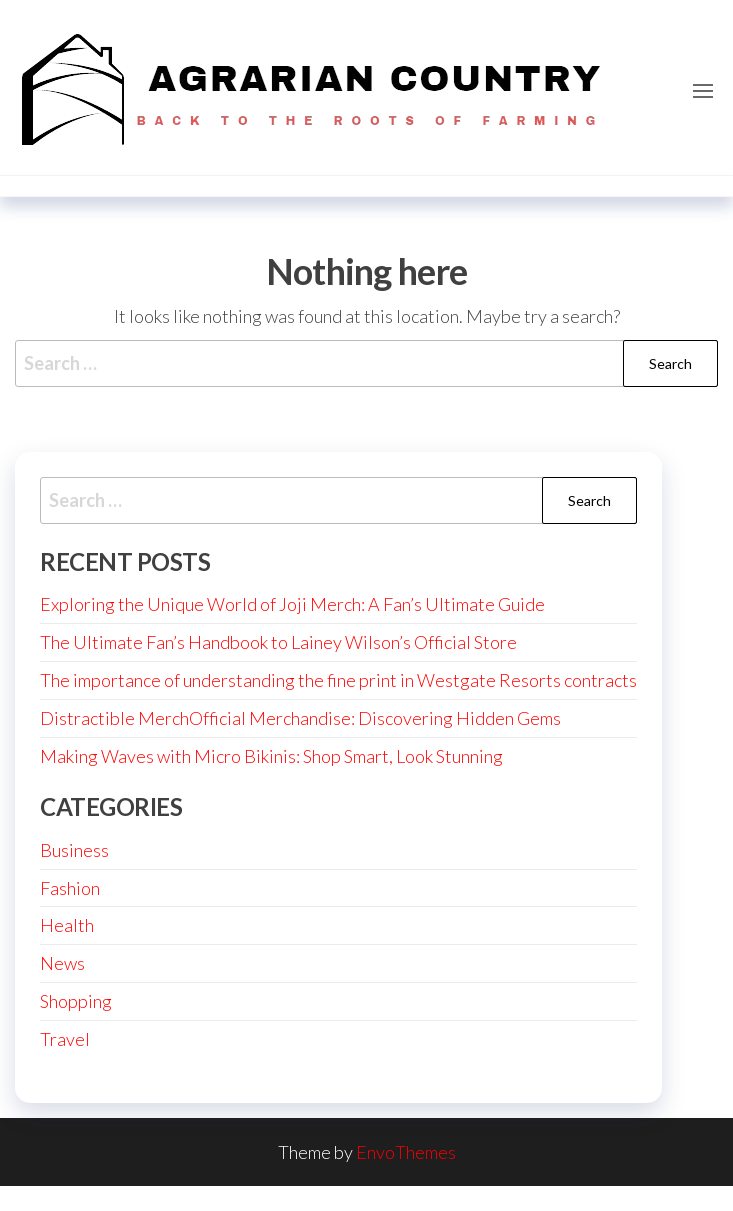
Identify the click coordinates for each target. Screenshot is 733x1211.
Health (67, 925)
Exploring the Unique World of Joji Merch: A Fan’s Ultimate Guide (292, 604)
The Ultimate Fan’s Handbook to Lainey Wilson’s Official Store (278, 642)
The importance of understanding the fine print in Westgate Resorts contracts (338, 680)
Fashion (70, 888)
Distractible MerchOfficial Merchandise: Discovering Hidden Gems (300, 718)
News (62, 963)
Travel (65, 1039)
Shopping (76, 1001)
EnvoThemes (406, 1152)
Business (74, 850)
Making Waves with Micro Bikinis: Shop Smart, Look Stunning (271, 756)
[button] (703, 91)
